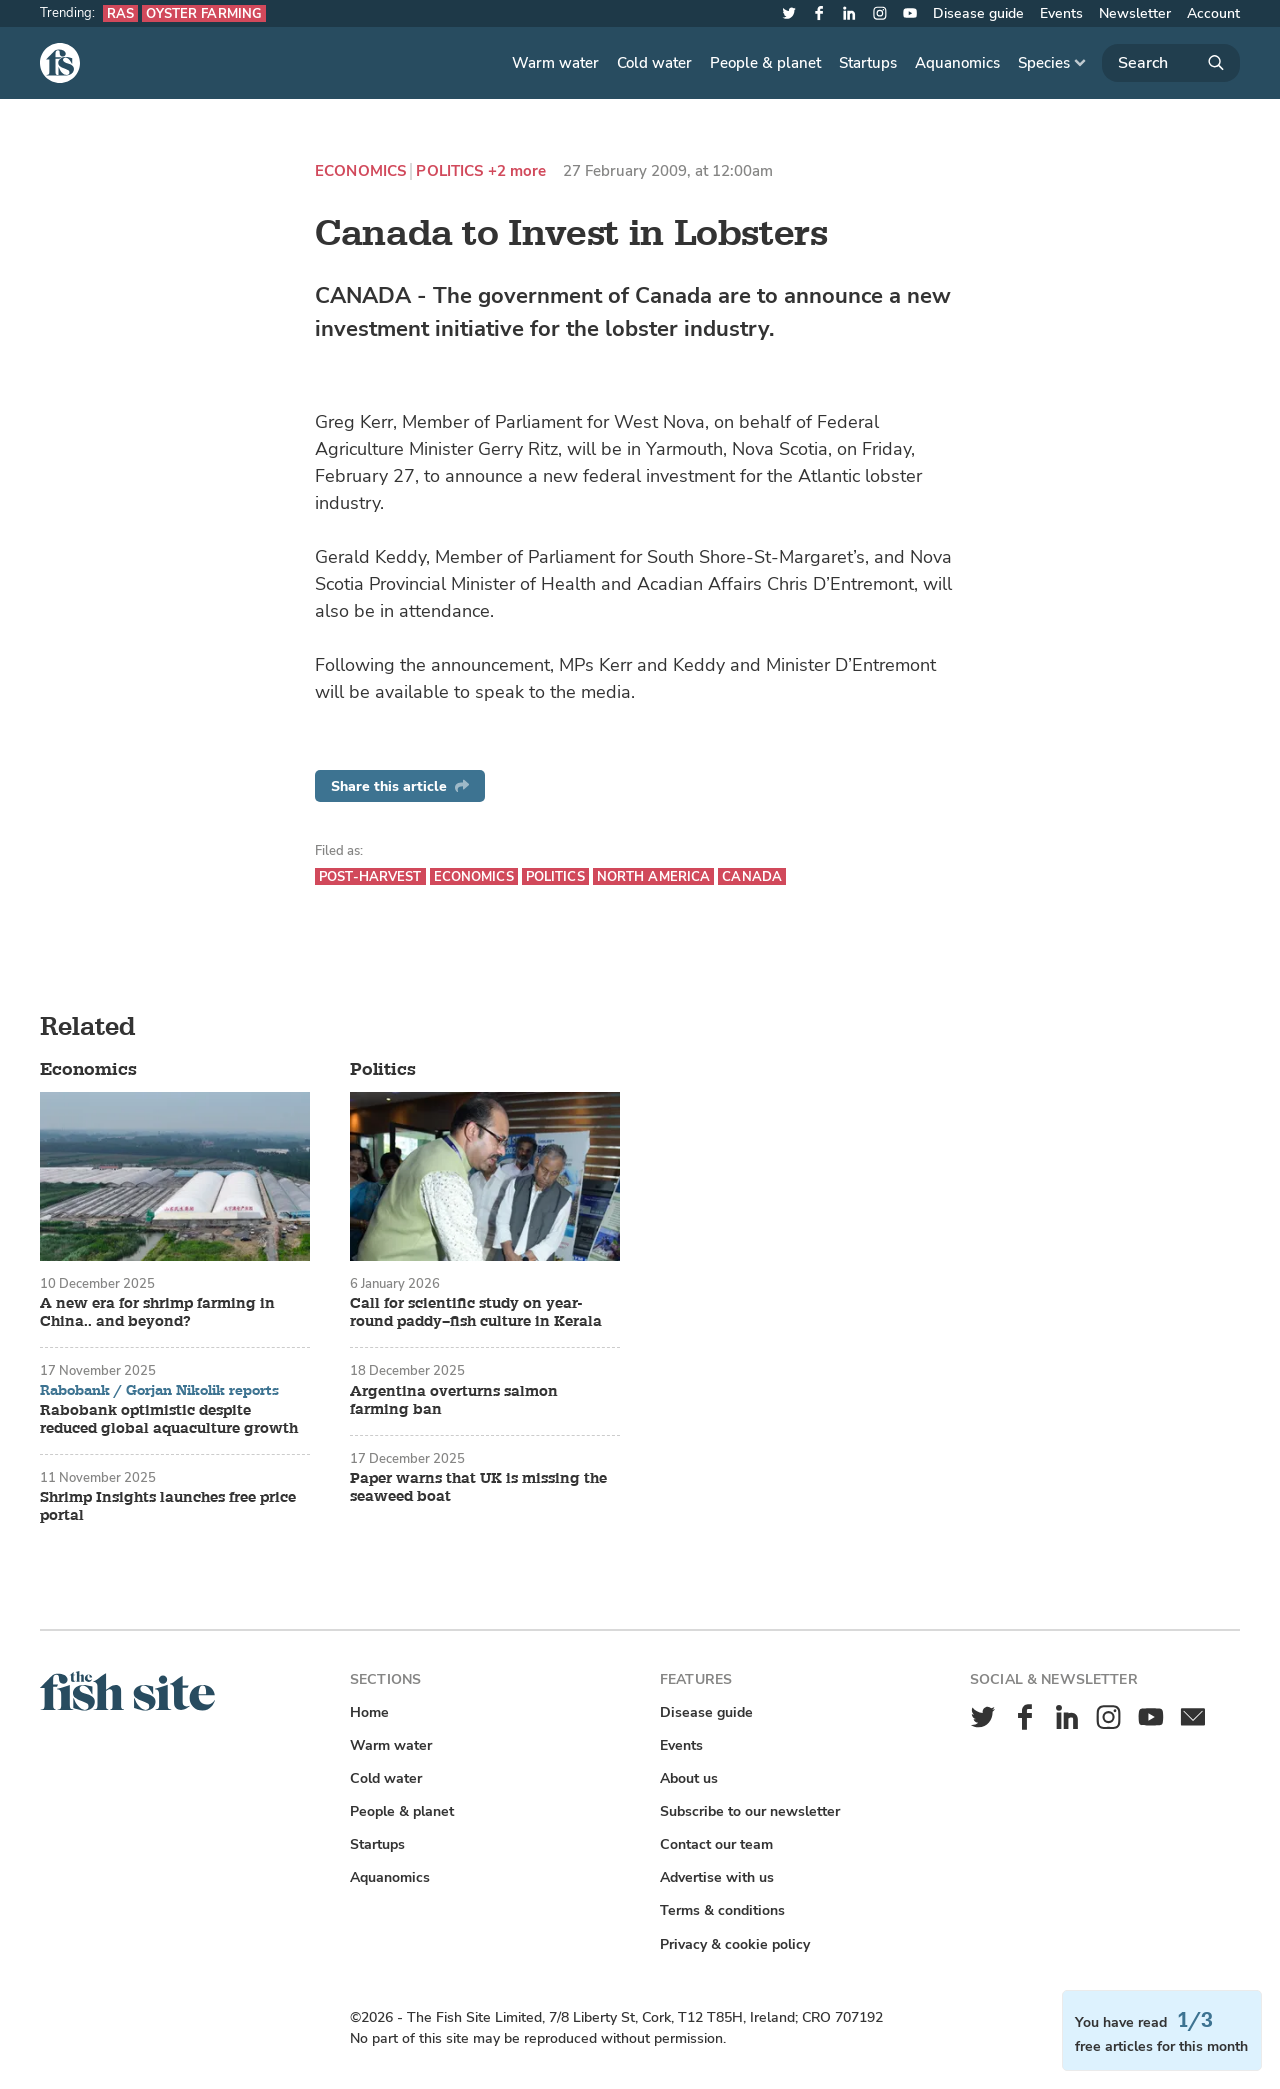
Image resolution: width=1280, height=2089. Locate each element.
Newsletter (1135, 13)
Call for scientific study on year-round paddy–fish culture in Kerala (476, 1313)
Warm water (555, 63)
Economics (360, 171)
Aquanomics (957, 63)
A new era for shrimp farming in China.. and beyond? (157, 1313)
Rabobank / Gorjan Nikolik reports (159, 1391)
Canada (752, 876)
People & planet (765, 63)
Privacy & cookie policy (735, 1944)
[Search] (1171, 63)
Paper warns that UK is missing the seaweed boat (478, 1488)
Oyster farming (204, 13)
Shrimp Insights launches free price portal (168, 1507)
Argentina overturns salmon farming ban (454, 1401)
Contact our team (716, 1844)
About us (689, 1778)
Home (369, 1712)
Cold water (654, 63)
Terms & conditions (722, 1910)
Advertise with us (717, 1877)
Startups (868, 63)
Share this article (400, 786)
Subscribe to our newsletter (750, 1811)
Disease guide (978, 13)
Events (1061, 13)
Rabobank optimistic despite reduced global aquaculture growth (169, 1420)
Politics (449, 171)
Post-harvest (370, 876)
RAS (120, 13)
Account (1213, 13)
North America (654, 876)
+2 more (517, 171)
